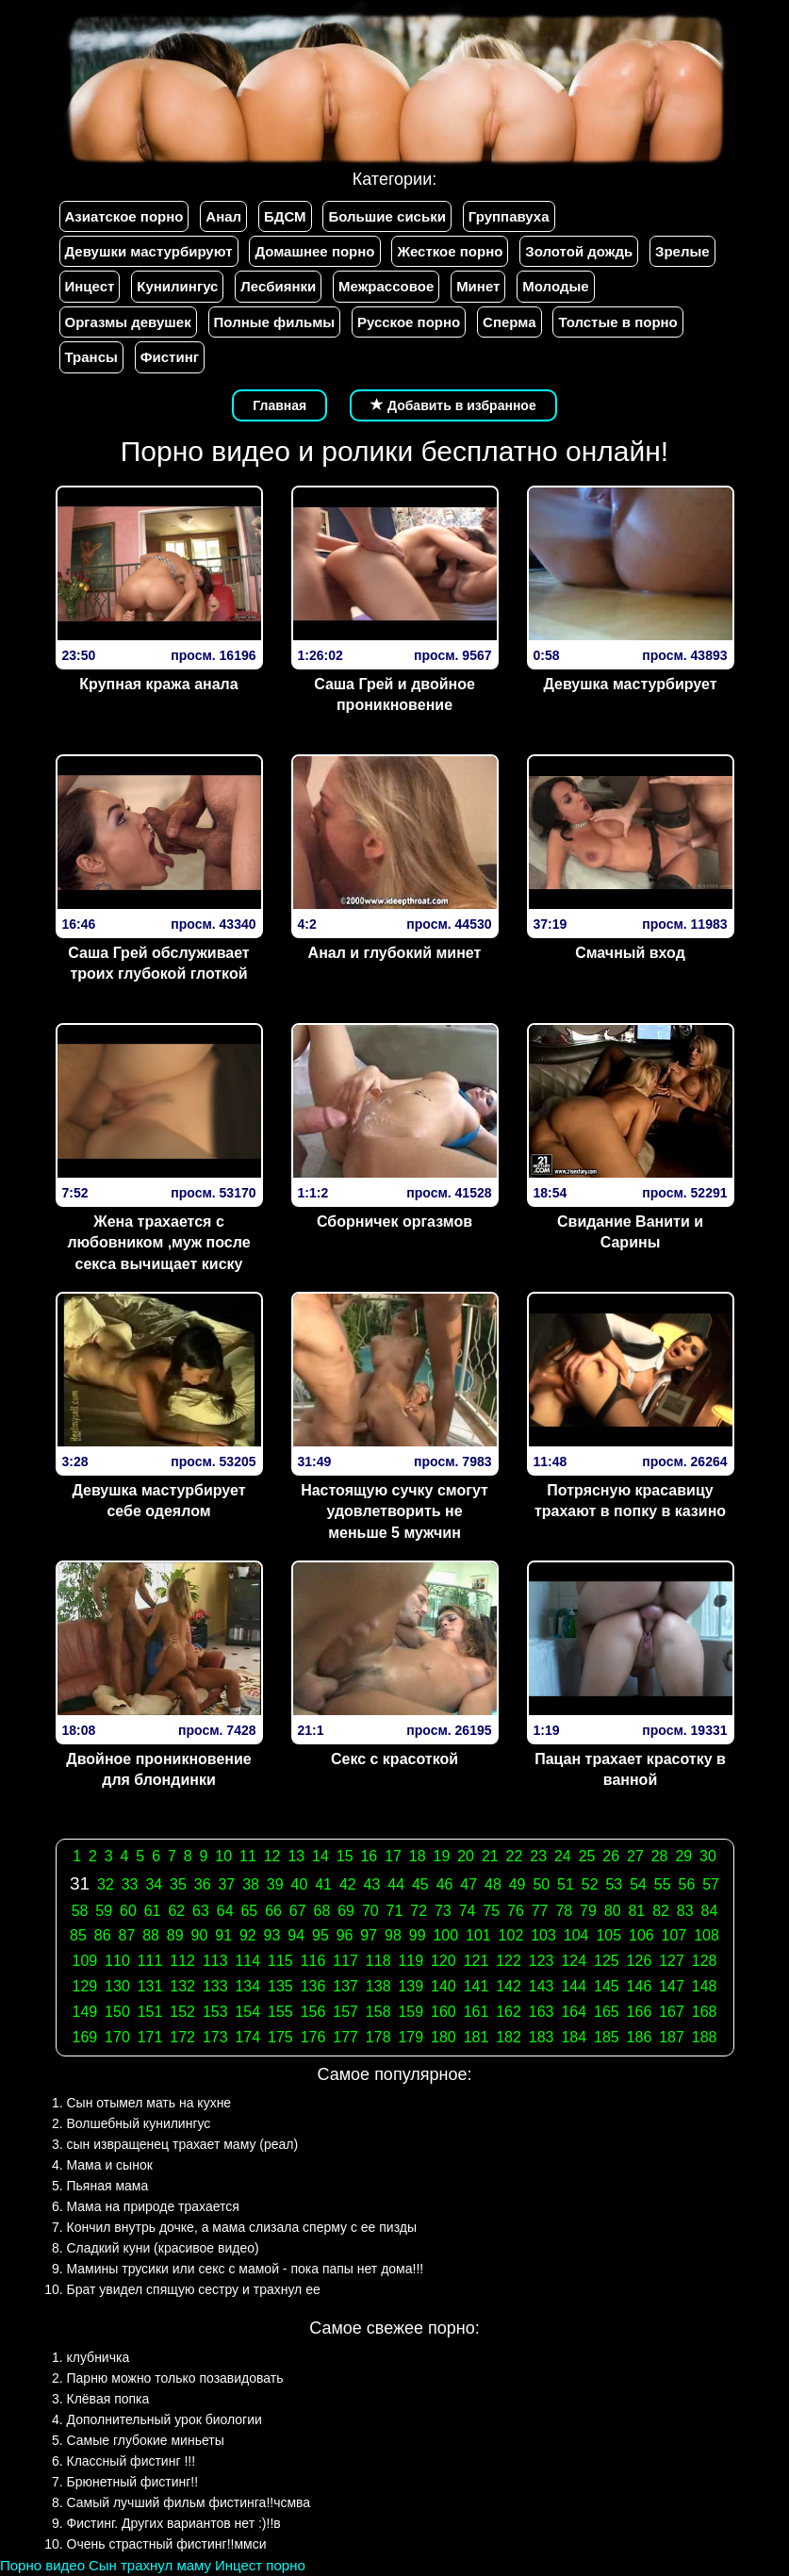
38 (250, 1884)
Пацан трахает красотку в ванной (630, 1770)
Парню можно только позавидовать (175, 2378)
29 (683, 1856)
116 (313, 1961)
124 (573, 1961)
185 (606, 2037)
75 (491, 1911)
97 (368, 1935)
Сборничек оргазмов (394, 1222)
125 (606, 1961)
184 (573, 2037)
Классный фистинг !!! (131, 2461)
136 (313, 1986)
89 (175, 1935)
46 (444, 1884)
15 (345, 1856)
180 (443, 2037)
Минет (478, 286)
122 (508, 1961)
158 (378, 2012)
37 (226, 1884)
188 (704, 2037)
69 (345, 1911)
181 (476, 2037)
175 (280, 2037)
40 (299, 1884)
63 (200, 1911)
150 (117, 2012)
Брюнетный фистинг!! (133, 2481)
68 (322, 1911)
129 (85, 1986)
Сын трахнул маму (150, 2565)
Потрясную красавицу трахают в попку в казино (630, 1501)
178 (378, 2037)
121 (476, 1961)
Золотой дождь (579, 251)
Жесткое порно (449, 251)
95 (320, 1935)
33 (130, 1884)
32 (105, 1884)
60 (128, 1911)
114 (247, 1961)
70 (370, 1911)
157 (345, 2012)
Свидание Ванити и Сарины (630, 1232)
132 (182, 1986)
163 (541, 2012)
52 (590, 1884)
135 (280, 1986)
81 (636, 1911)
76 (515, 1911)
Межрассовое (386, 286)
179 (410, 2037)
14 (320, 1856)
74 (467, 1911)
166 (639, 2012)
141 (476, 1986)
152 (182, 2012)
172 (182, 2037)
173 (215, 2037)
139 (410, 1986)
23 (538, 1856)
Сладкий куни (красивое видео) (163, 2247)
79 (588, 1911)
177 (345, 2037)
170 (117, 2037)
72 (418, 1911)
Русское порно (408, 322)
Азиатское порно (124, 216)
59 (103, 1911)
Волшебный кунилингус (139, 2123)
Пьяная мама (108, 2185)
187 (671, 2037)
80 (612, 1911)
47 (468, 1884)
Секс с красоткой (394, 1759)
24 (562, 1856)
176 (313, 2037)
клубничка (98, 2357)
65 (248, 1911)
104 (576, 1935)
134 (247, 1986)
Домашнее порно (314, 251)
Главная (279, 405)
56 (687, 1884)
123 (541, 1961)
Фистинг (169, 357)
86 (102, 1935)
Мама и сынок (110, 2164)
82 (660, 1911)
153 (215, 2012)
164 (573, 2012)
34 (153, 1884)
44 (395, 1884)
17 (393, 1856)
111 (150, 1961)
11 (247, 1856)
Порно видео (42, 2565)
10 (223, 1856)
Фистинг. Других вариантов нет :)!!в (174, 2523)
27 (635, 1856)
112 (182, 1961)
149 (85, 2012)
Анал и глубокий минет (395, 953)
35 (178, 1884)
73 (443, 1911)
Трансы (91, 357)
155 (280, 2012)
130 (117, 1986)
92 (247, 1935)
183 (541, 2037)
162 (508, 2012)
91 (223, 1935)
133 (215, 1986)
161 (476, 2012)
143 (541, 1986)
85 (78, 1935)
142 (508, 1986)
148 (704, 1986)
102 (511, 1935)
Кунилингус (177, 286)
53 (613, 1884)
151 (150, 2012)
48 (493, 1884)
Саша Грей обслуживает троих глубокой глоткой (158, 964)
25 (587, 1856)
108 (706, 1935)
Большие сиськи (386, 216)
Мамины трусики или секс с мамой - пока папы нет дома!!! (245, 2268)
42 (347, 1884)
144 (573, 1986)
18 (417, 1856)
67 (297, 1911)
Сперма (509, 322)
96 (345, 1935)
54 (638, 1884)
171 (150, 2037)
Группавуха (509, 216)
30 (707, 1856)
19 (442, 1856)
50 (541, 1884)
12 (272, 1856)
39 (275, 1884)
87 (126, 1935)
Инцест (90, 286)
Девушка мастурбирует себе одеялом (158, 1501)
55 (662, 1884)
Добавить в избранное (453, 405)
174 (247, 2037)
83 (685, 1911)
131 (150, 1986)
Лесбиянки (278, 286)
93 (272, 1935)
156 (313, 2012)
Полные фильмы (274, 322)
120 (443, 1961)
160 (443, 2012)
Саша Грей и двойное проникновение (394, 695)
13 (296, 1856)
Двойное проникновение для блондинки (159, 1770)
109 (85, 1961)
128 (704, 1961)
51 (565, 1884)
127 (671, 1961)
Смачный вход (630, 953)
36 (202, 1884)
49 (517, 1884)
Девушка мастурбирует (629, 684)
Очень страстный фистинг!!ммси (167, 2544)
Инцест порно (260, 2565)
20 (465, 1856)
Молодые (555, 286)
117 (345, 1961)
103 (543, 1935)
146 (639, 1986)
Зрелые (682, 251)
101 (478, 1935)
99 (417, 1935)
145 (606, 1986)
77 (540, 1911)
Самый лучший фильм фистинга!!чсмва (189, 2502)
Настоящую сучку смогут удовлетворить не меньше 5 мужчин (394, 1512)
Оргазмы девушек (128, 322)
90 (199, 1935)
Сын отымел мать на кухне (149, 2102)
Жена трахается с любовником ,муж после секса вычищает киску (158, 1243)
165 (606, 2012)
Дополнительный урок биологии (164, 2419)
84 (709, 1911)
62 (176, 1911)
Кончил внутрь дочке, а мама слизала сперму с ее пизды (242, 2227)
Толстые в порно (617, 322)
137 (345, 1986)
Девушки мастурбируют (149, 251)
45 (420, 1884)
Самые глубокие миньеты (145, 2440)
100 (445, 1935)
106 (641, 1935)
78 (563, 1911)
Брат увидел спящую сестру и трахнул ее (194, 2289)
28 (659, 1856)
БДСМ (285, 216)
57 (710, 1884)
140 (443, 1986)
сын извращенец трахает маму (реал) (183, 2144)
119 (410, 1961)
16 (368, 1856)
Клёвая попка (108, 2398)
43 (372, 1884)
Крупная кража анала (158, 684)
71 (394, 1911)
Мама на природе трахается (153, 2206)
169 (85, 2037)
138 (378, 1986)
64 (225, 1911)
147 (671, 1986)
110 (117, 1961)
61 (152, 1911)
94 (296, 1935)
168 (704, 2012)
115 (280, 1961)
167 (671, 2012)
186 (639, 2037)
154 (247, 2012)
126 (639, 1961)
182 (508, 2037)
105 (608, 1935)
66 (273, 1911)
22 (514, 1856)
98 (393, 1935)
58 (80, 1911)
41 (323, 1884)
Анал (223, 216)
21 (490, 1856)
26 (610, 1856)
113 (215, 1961)
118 (378, 1961)
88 (150, 1935)
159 (410, 2012)
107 (674, 1935)
